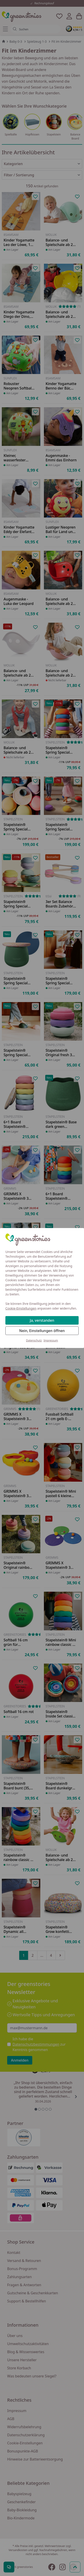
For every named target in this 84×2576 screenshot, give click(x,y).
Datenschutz (34, 1340)
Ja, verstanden (42, 1320)
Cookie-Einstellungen (21, 1308)
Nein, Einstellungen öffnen (42, 1330)
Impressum (51, 1340)
